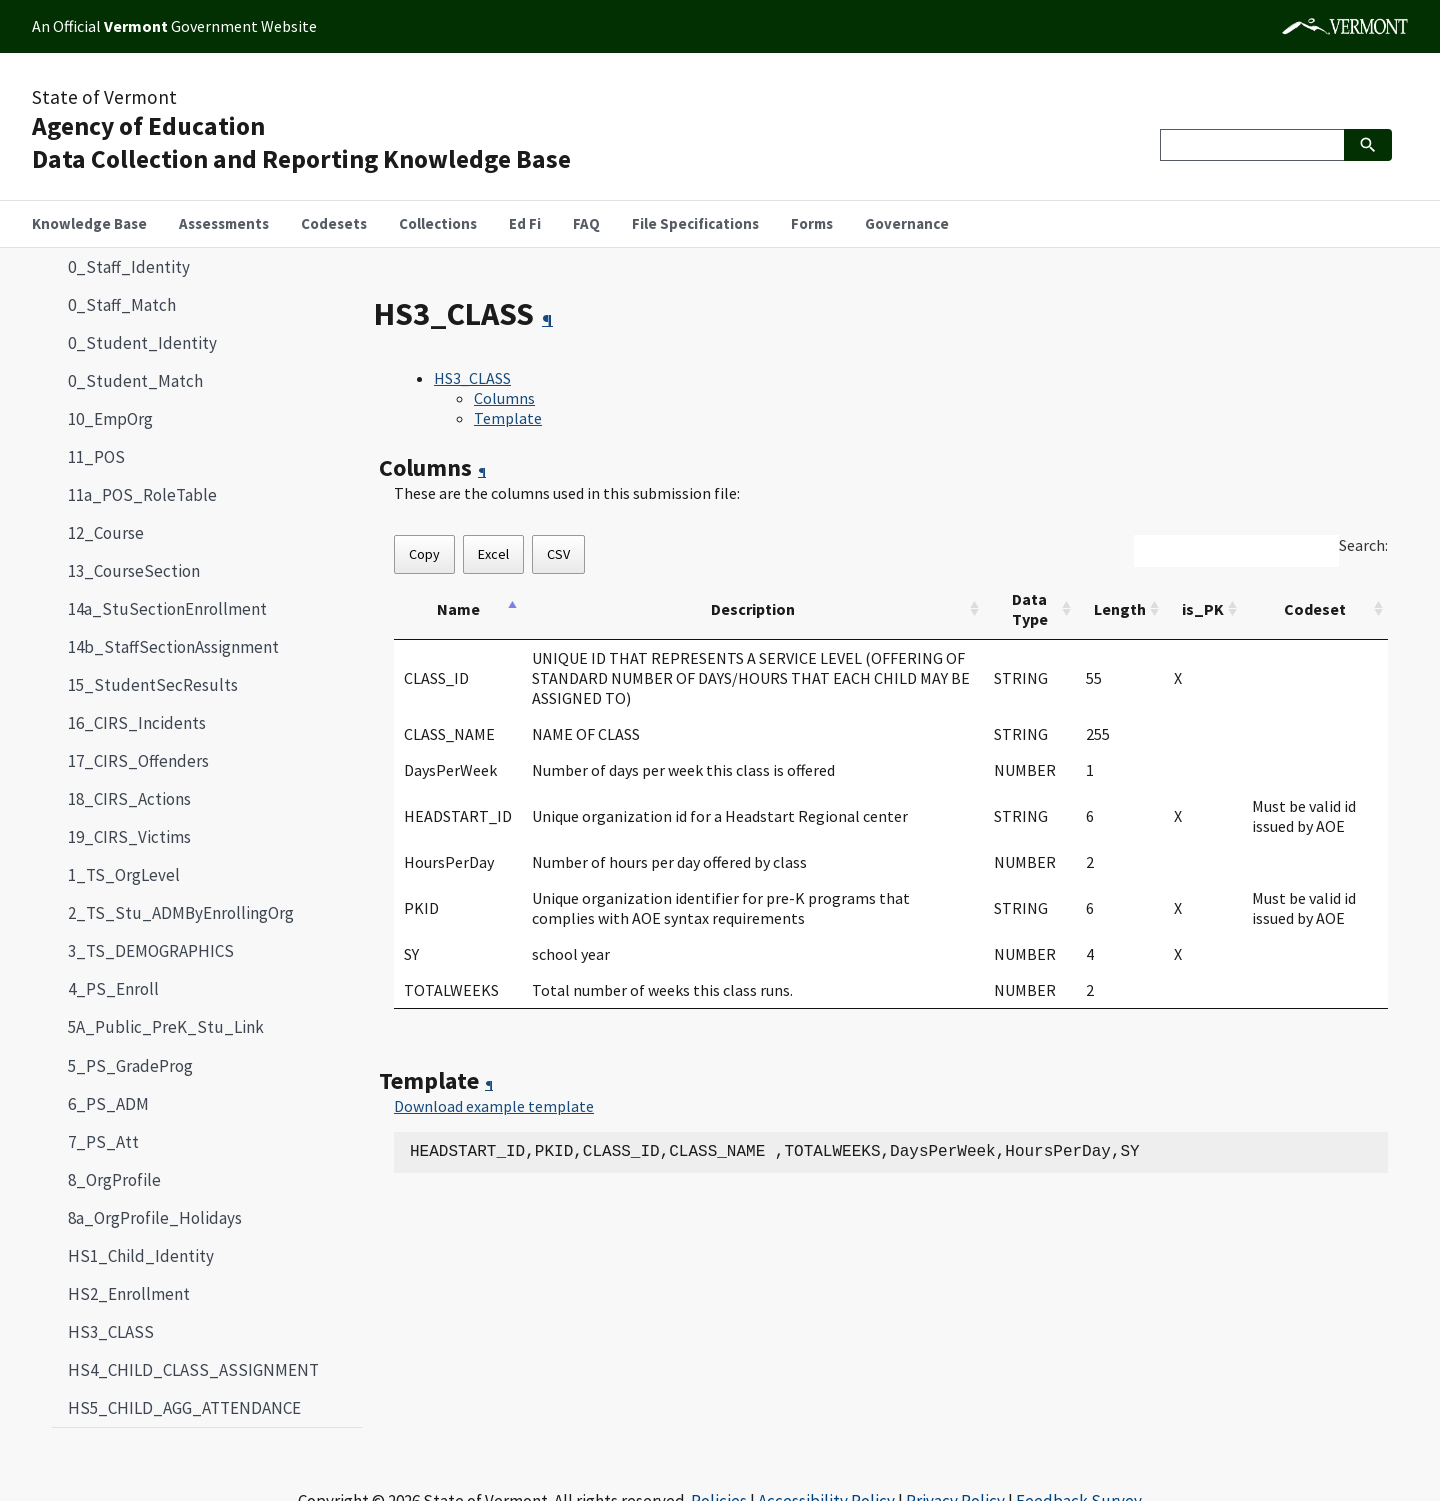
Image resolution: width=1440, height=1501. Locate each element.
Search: (1363, 545)
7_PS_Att (103, 1142)
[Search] (1252, 145)
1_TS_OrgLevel (124, 875)
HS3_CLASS (103, 1332)
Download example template (494, 1106)
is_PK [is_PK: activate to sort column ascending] (1203, 609)
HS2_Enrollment (129, 1294)
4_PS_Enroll (113, 989)
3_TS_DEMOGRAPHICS (151, 951)
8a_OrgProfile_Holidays (155, 1218)
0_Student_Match (135, 381)
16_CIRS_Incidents (137, 723)
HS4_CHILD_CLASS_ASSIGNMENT (193, 1370)
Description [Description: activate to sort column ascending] (753, 609)
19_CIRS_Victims (129, 837)
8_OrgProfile (114, 1180)
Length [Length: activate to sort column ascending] (1120, 609)
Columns (504, 398)
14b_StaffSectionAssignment (173, 647)
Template (508, 418)
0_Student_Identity (142, 343)
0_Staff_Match (122, 305)
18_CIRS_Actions (129, 799)
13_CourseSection (134, 571)
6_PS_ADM (108, 1104)
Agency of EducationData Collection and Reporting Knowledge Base (301, 142)
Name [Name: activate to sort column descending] (458, 609)
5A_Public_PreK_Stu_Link (166, 1027)
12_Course (106, 533)
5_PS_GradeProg (130, 1066)
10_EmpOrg (110, 419)
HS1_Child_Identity (141, 1256)
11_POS (96, 457)
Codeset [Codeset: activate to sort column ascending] (1315, 609)
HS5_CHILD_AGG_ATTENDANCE (184, 1408)
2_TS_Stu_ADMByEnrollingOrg (181, 913)
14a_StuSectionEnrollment (167, 609)
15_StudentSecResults (153, 685)
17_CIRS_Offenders (138, 761)
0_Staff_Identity (129, 267)
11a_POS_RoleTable (142, 495)
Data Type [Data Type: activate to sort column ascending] (1030, 609)
